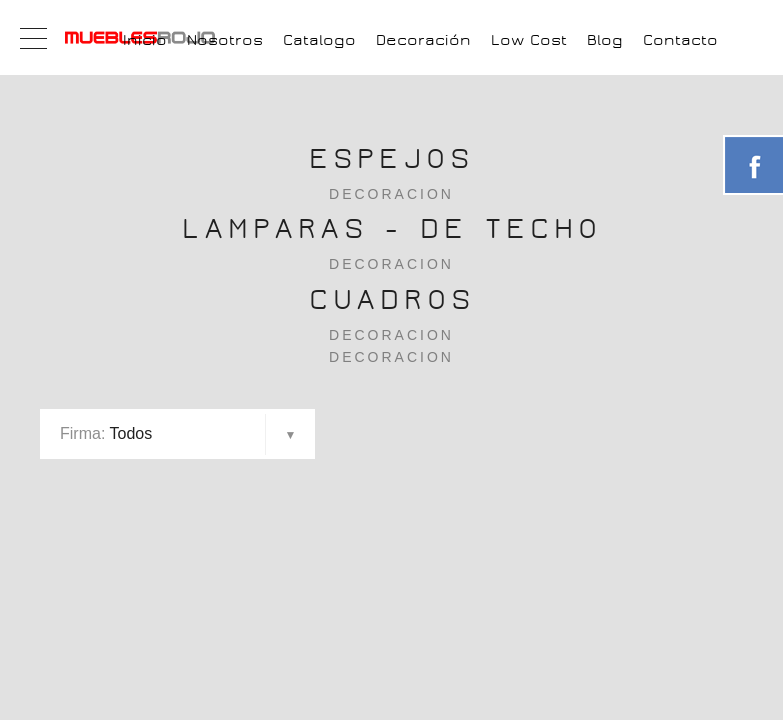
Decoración (423, 40)
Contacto (680, 40)
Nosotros (225, 40)
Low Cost (529, 40)
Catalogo (319, 40)
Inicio (145, 40)
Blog (605, 40)
